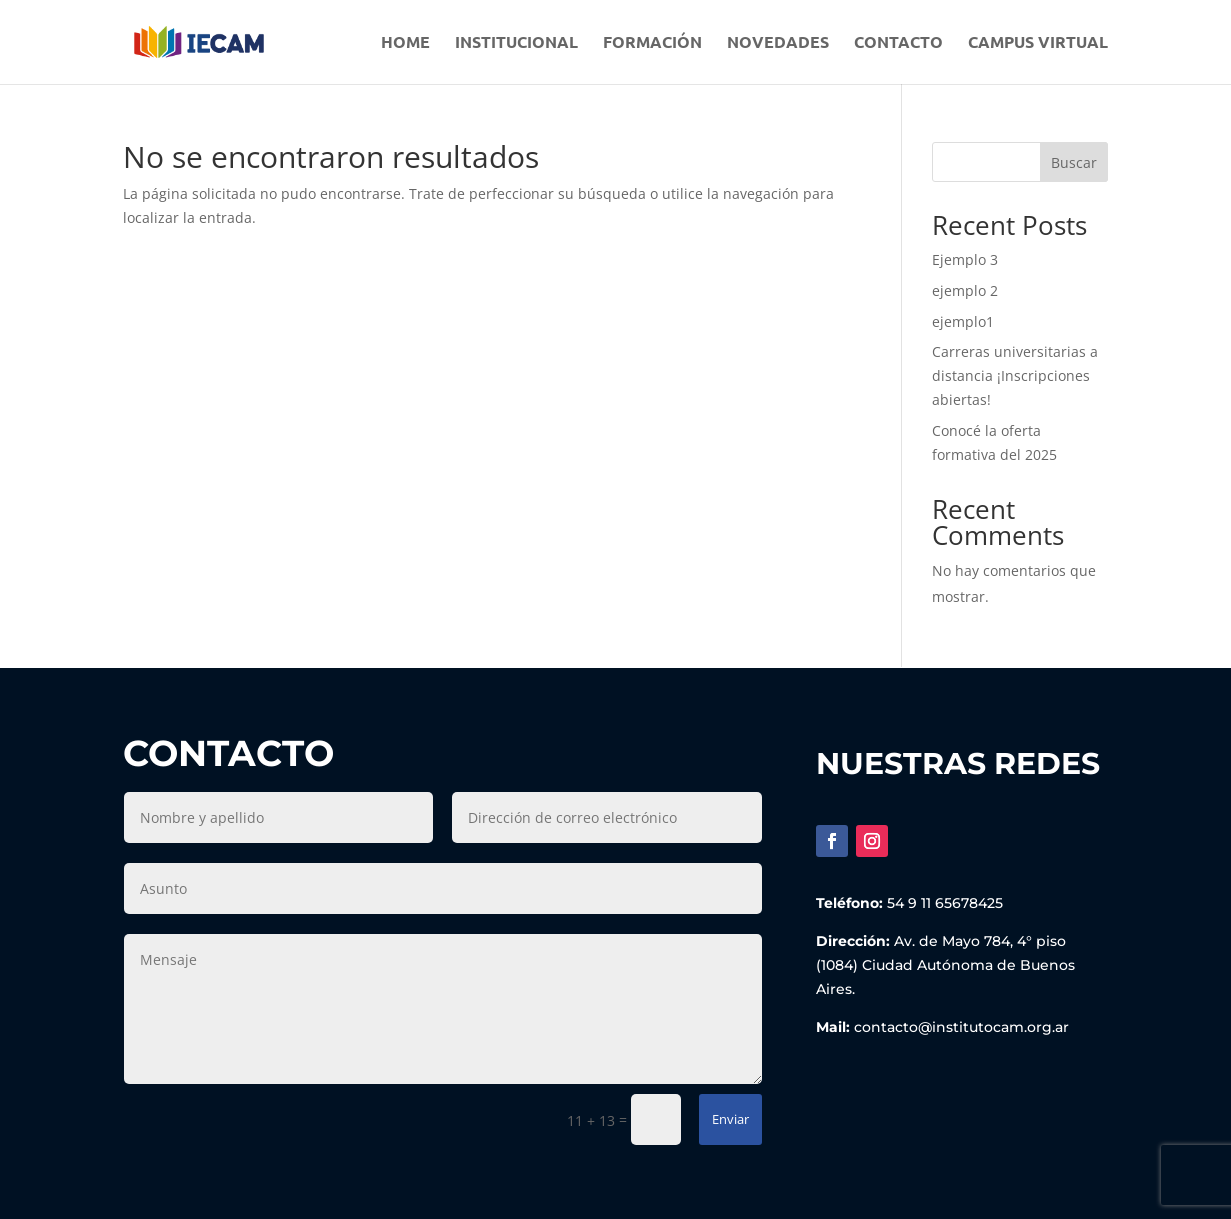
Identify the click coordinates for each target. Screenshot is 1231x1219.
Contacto (898, 43)
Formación (652, 43)
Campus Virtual (1038, 43)
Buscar (1074, 162)
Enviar (730, 1119)
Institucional (516, 43)
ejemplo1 (963, 321)
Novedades (778, 43)
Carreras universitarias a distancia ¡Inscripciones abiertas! (1015, 375)
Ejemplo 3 (965, 259)
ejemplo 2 (965, 290)
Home (405, 43)
